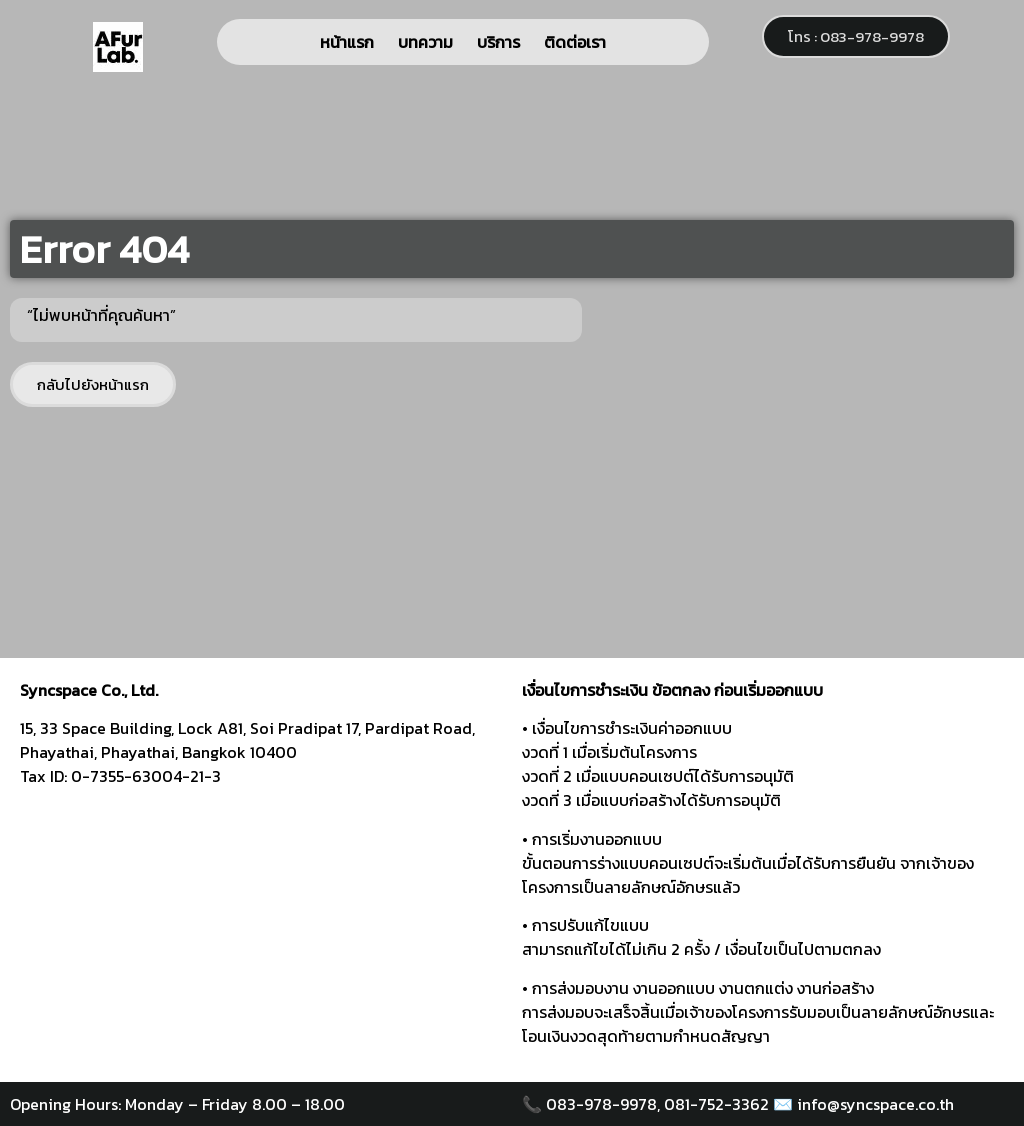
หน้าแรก (347, 42)
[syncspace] (261, 930)
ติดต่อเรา (575, 42)
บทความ (425, 42)
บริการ (498, 42)
